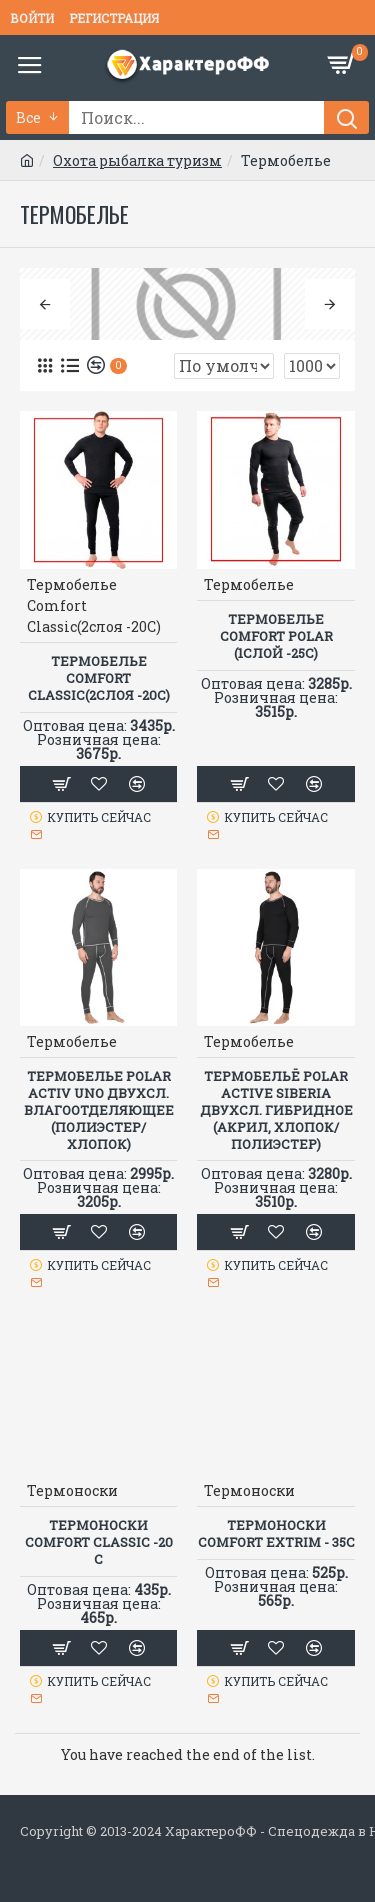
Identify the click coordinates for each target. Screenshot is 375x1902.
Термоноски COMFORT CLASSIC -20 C (99, 1542)
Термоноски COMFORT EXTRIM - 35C (276, 1534)
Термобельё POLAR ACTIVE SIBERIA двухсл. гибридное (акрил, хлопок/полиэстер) (276, 1110)
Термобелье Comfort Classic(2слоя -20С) (99, 678)
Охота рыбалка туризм (137, 160)
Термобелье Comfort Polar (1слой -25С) (276, 636)
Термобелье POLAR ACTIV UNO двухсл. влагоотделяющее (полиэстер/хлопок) (99, 1110)
